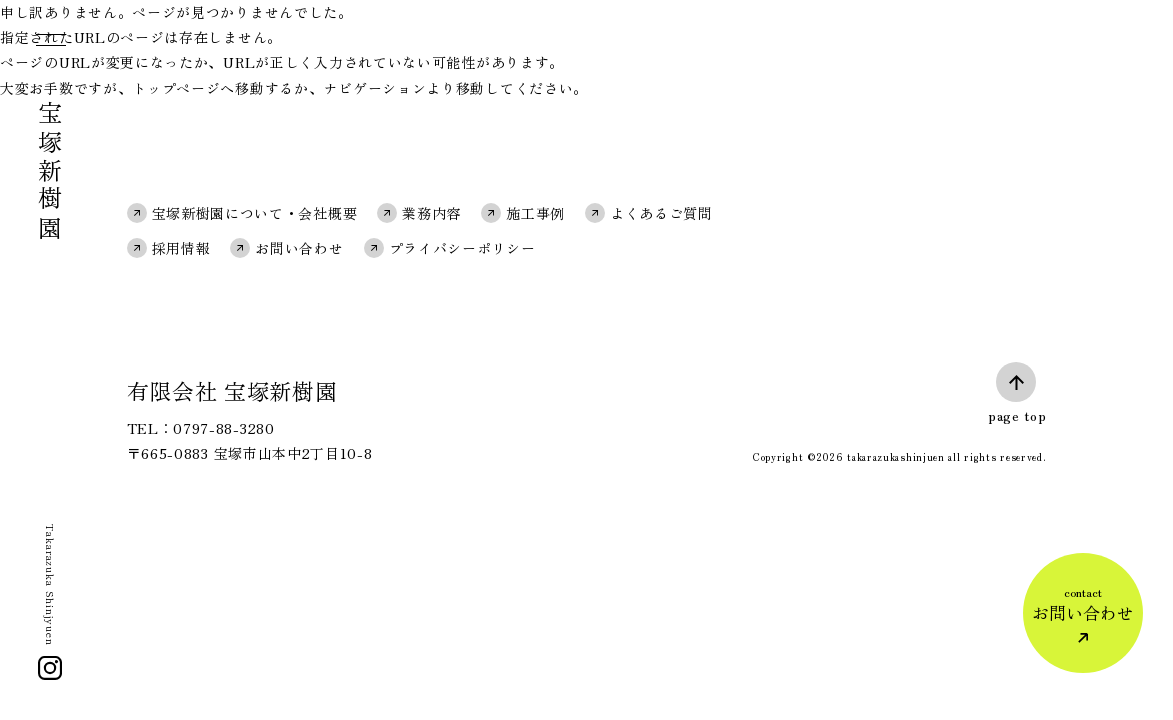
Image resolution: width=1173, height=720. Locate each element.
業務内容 (431, 213)
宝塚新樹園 (50, 172)
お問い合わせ (299, 248)
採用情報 (181, 248)
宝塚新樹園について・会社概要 (255, 213)
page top (1017, 415)
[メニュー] (49, 44)
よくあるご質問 (661, 213)
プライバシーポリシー (462, 248)
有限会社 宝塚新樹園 (232, 390)
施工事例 (535, 213)
